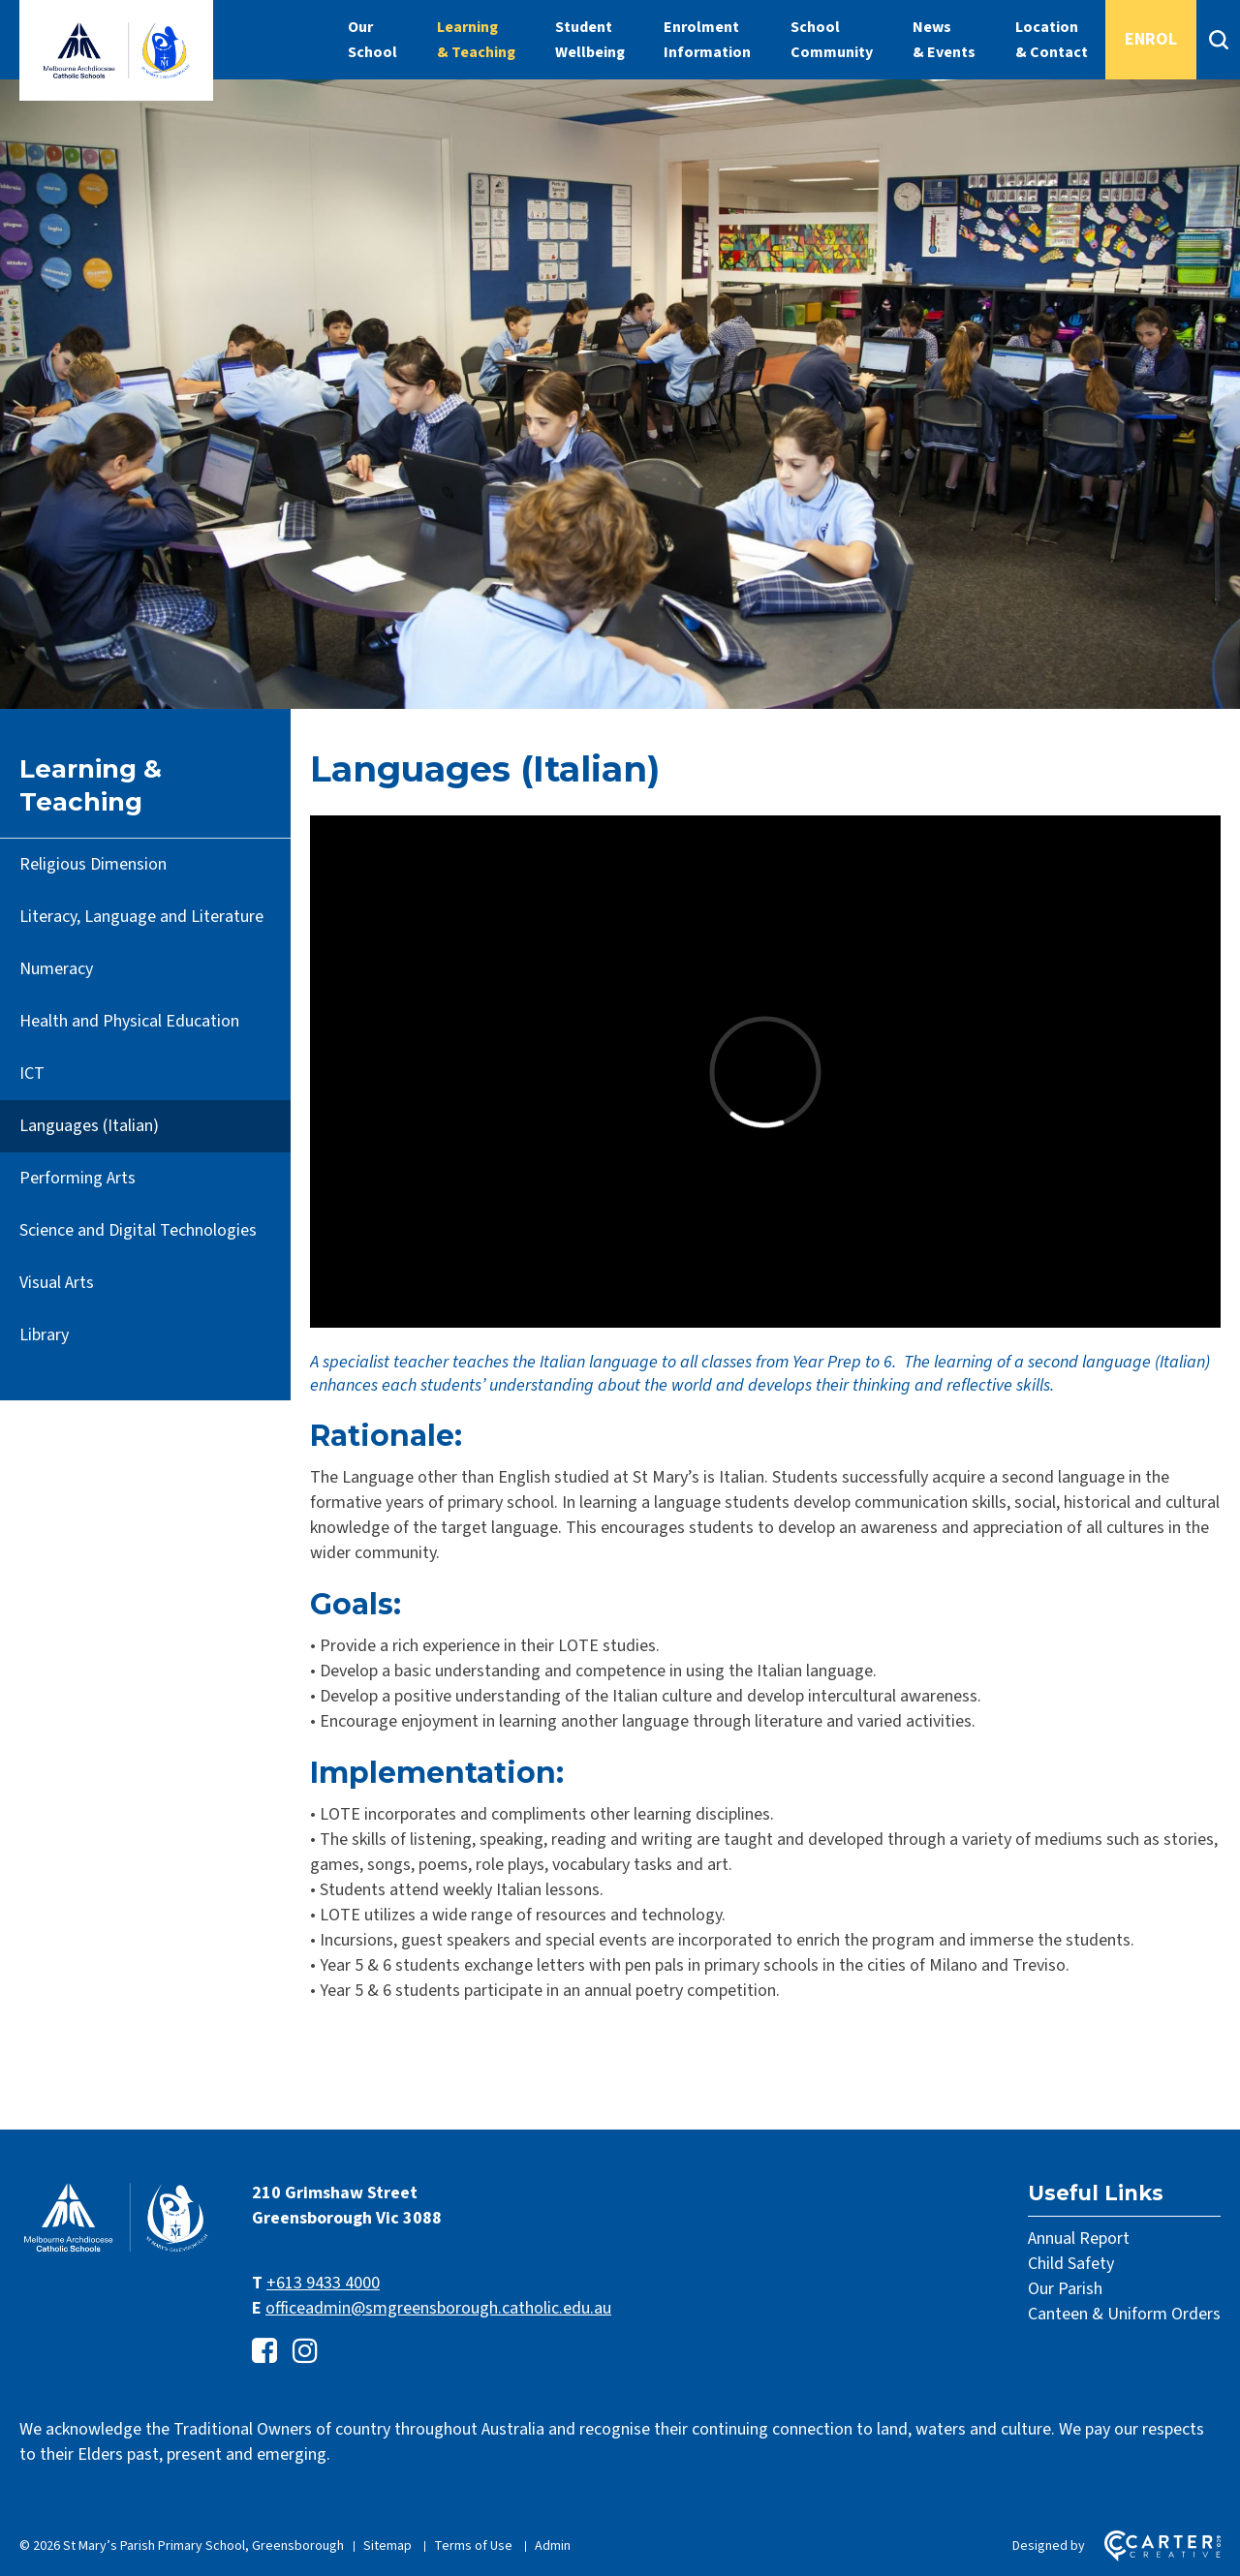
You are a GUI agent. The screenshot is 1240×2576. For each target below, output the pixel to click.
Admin (553, 2546)
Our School (372, 39)
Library (44, 1335)
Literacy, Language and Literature (141, 917)
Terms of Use (473, 2546)
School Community (831, 39)
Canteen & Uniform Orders (1124, 2314)
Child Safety (1071, 2264)
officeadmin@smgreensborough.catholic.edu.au (438, 2308)
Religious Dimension (93, 864)
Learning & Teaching (476, 39)
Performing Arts (77, 1178)
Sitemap (387, 2546)
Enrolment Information (707, 39)
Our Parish (1065, 2289)
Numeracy (56, 969)
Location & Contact (1051, 39)
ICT (32, 1073)
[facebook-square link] (264, 2352)
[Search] (1218, 39)
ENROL (1151, 39)
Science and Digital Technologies (138, 1230)
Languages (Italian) (89, 1126)
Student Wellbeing (590, 39)
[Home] (116, 2250)
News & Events (944, 39)
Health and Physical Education (129, 1021)
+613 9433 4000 (323, 2283)
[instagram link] (305, 2352)
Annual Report (1079, 2238)
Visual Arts (56, 1283)
